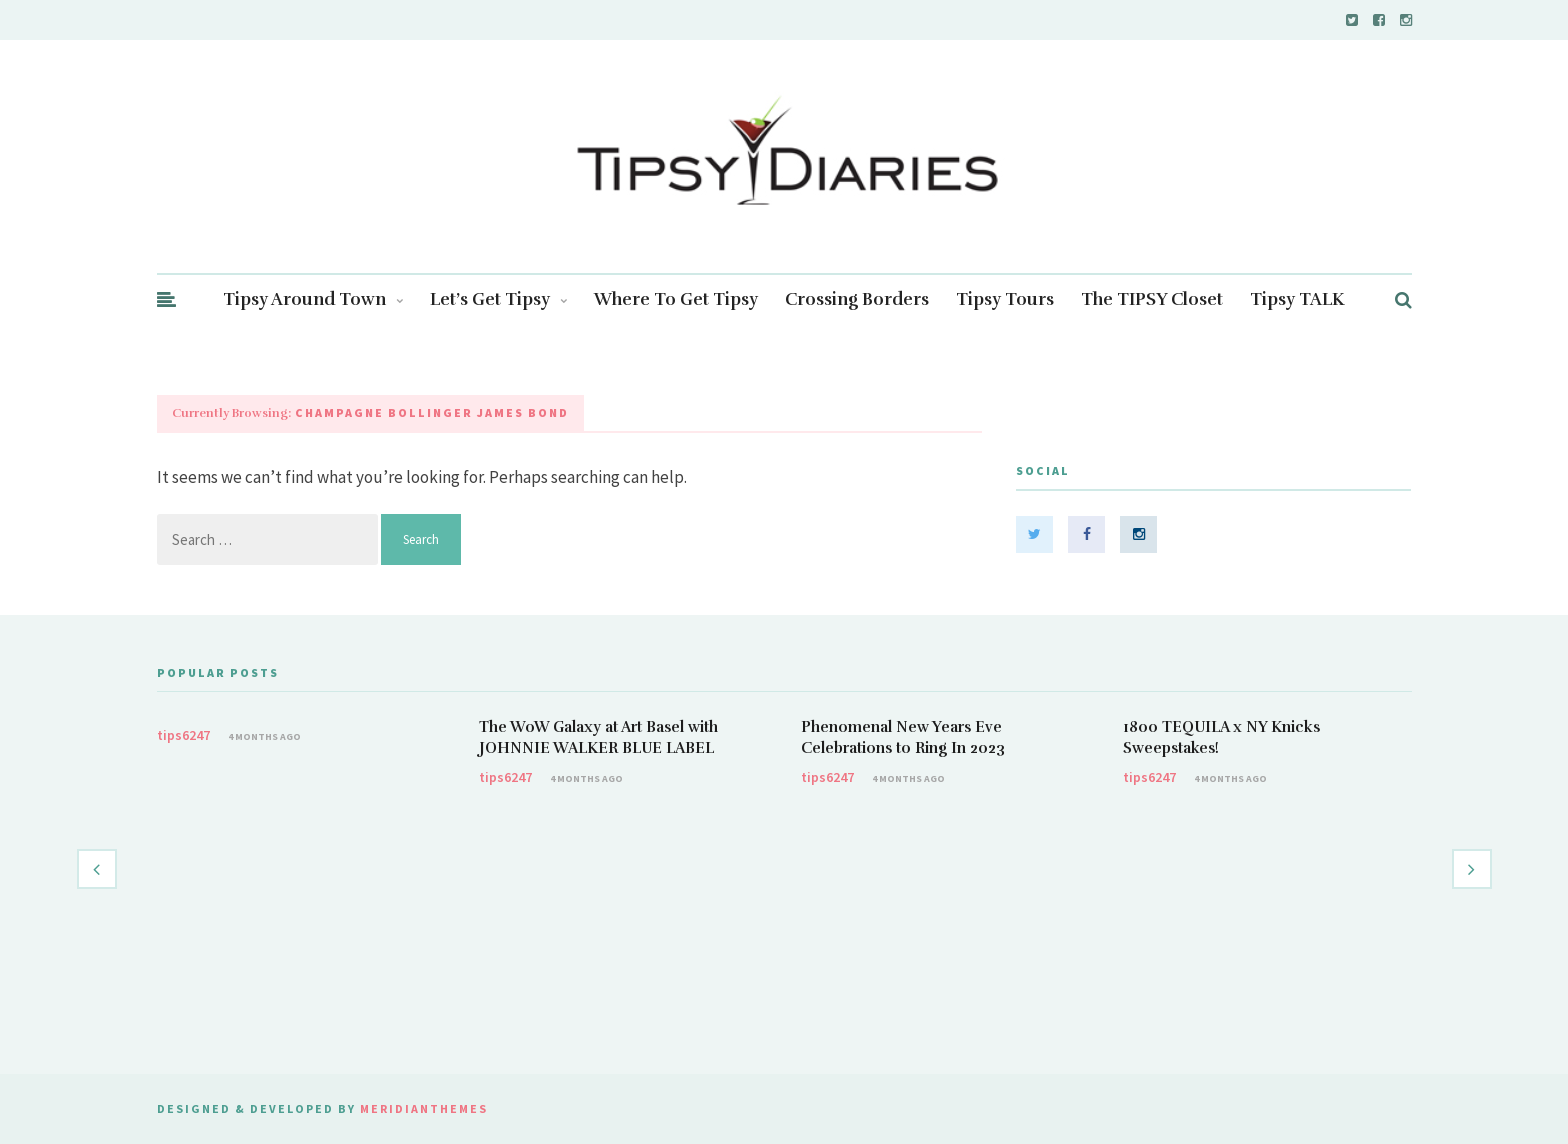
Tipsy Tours (1005, 299)
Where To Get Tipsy (676, 299)
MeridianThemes (424, 1108)
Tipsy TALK (1297, 299)
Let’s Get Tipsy (498, 299)
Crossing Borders (857, 299)
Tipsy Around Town (313, 299)
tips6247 (183, 735)
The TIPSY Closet (1152, 299)
